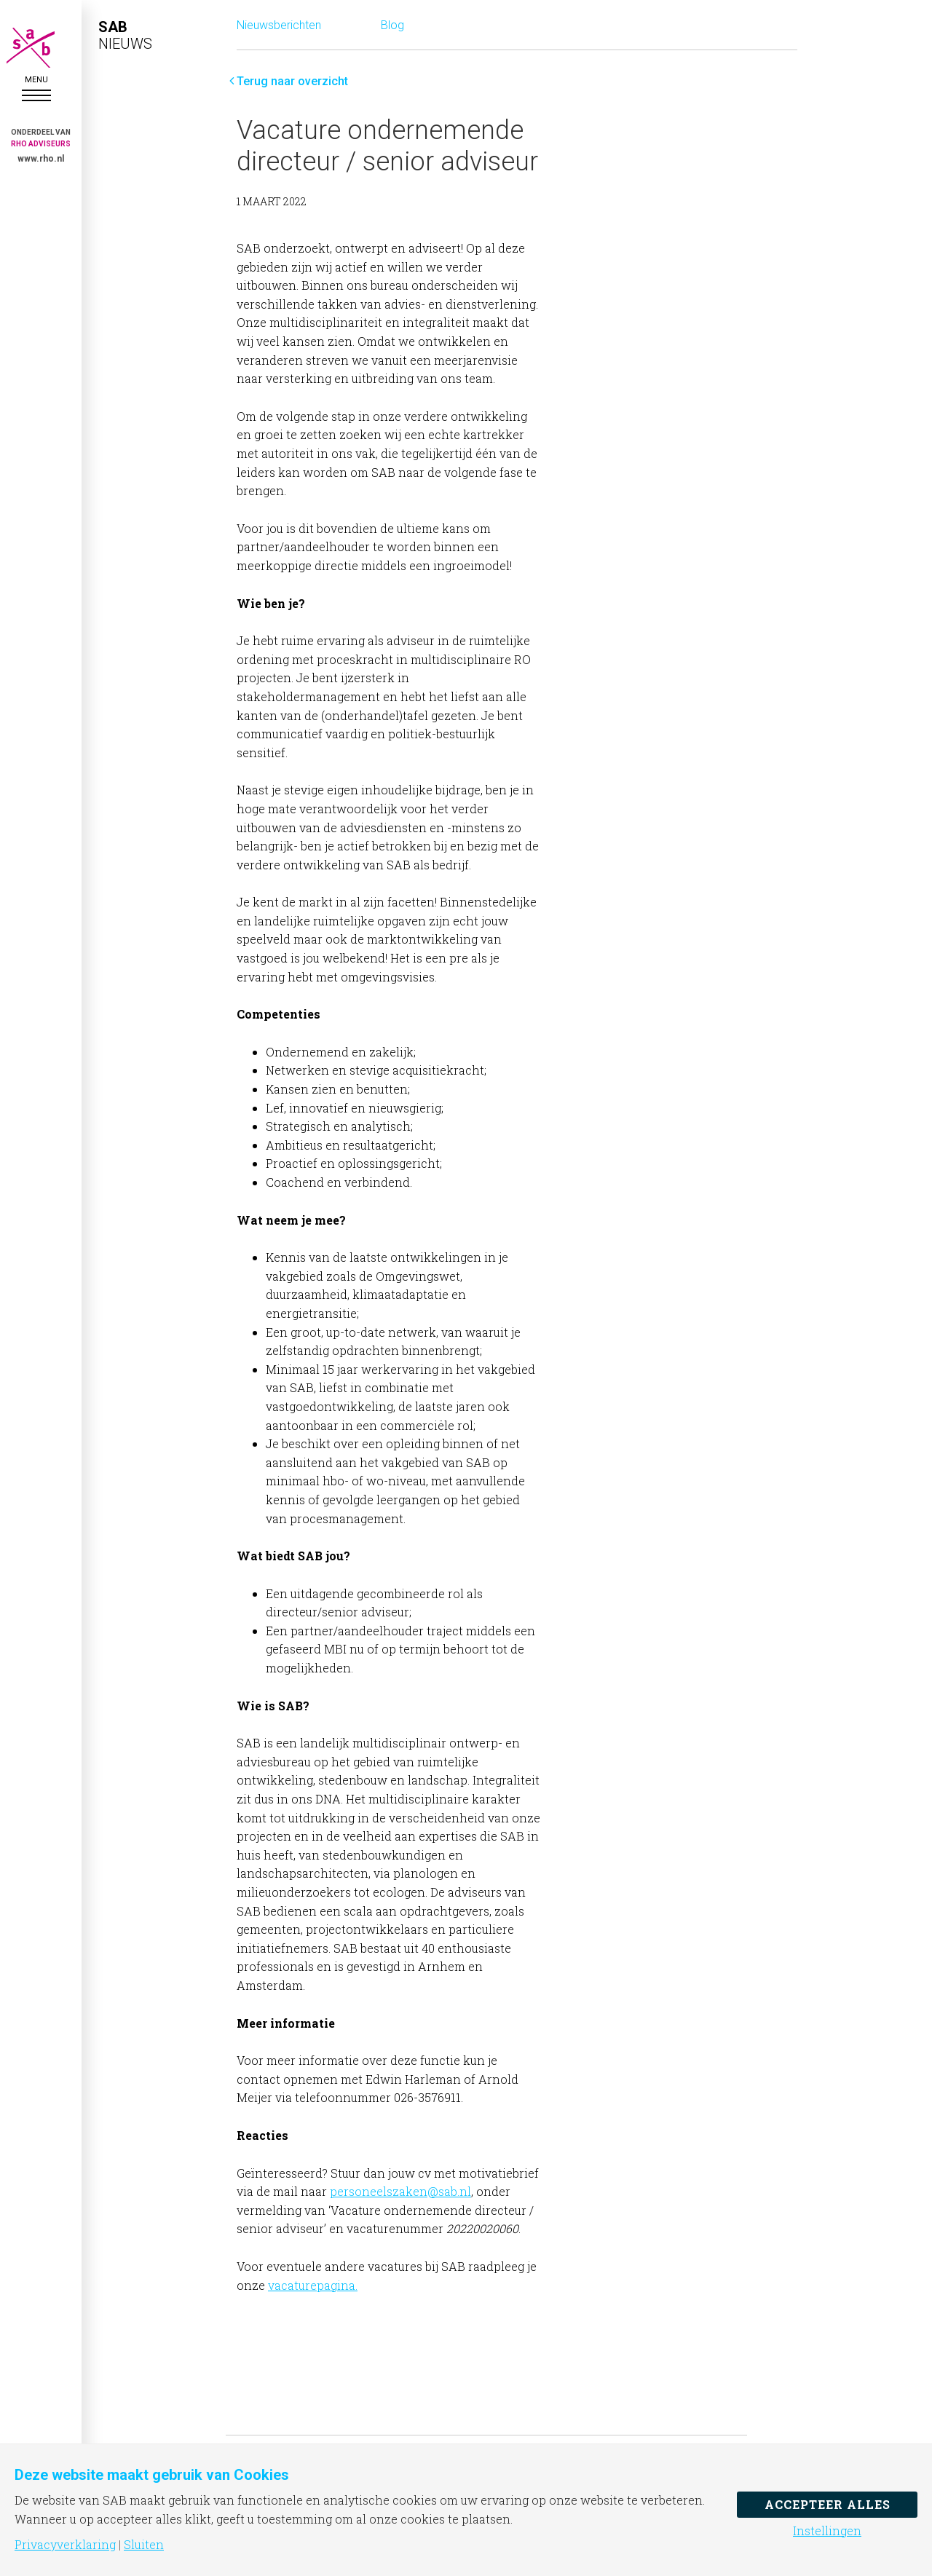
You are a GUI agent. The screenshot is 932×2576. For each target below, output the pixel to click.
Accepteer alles (827, 2504)
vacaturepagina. (313, 2285)
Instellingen (827, 2531)
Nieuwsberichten (279, 25)
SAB (36, 48)
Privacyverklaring (65, 2545)
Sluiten (144, 2545)
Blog (392, 25)
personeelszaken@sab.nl (400, 2191)
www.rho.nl (40, 159)
